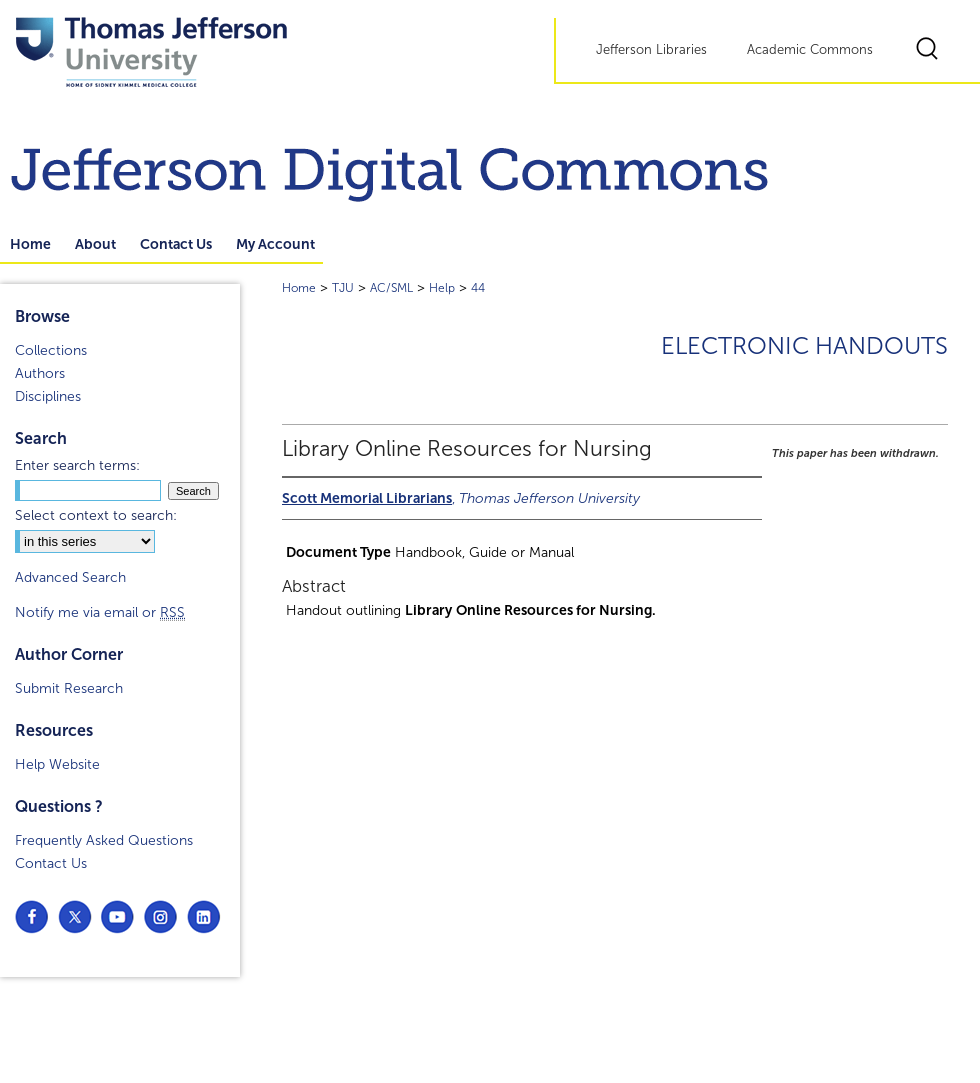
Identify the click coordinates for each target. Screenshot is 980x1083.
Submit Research (69, 688)
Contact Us (51, 863)
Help (442, 288)
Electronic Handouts (804, 346)
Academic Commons (810, 50)
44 (478, 288)
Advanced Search (70, 577)
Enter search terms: (77, 465)
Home (299, 288)
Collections (51, 350)
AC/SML (391, 288)
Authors (40, 373)
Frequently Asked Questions (104, 840)
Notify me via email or (100, 612)
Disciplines (48, 396)
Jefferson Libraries (651, 50)
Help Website (57, 764)
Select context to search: (96, 515)
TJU (343, 288)
